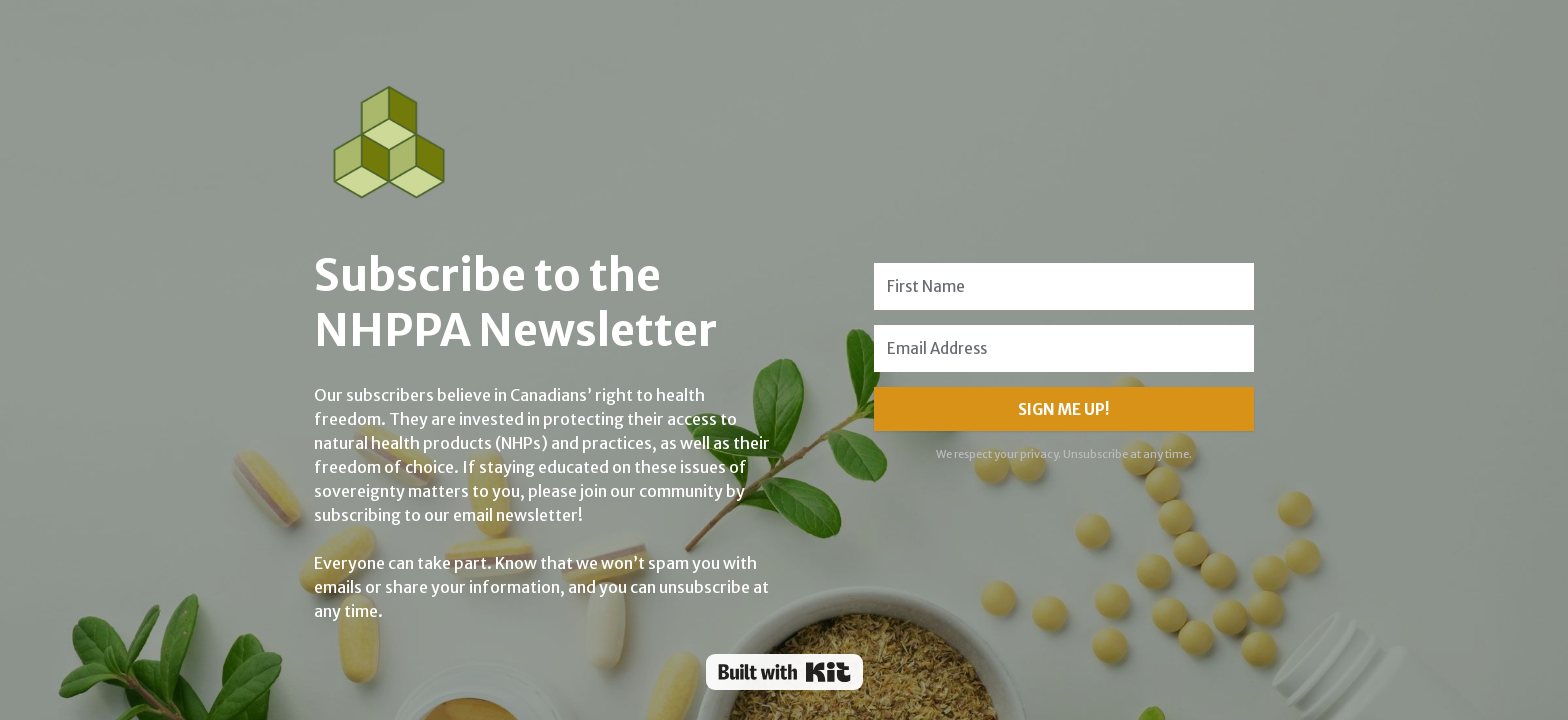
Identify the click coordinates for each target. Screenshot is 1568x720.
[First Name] (1064, 286)
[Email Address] (1064, 348)
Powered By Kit (784, 672)
